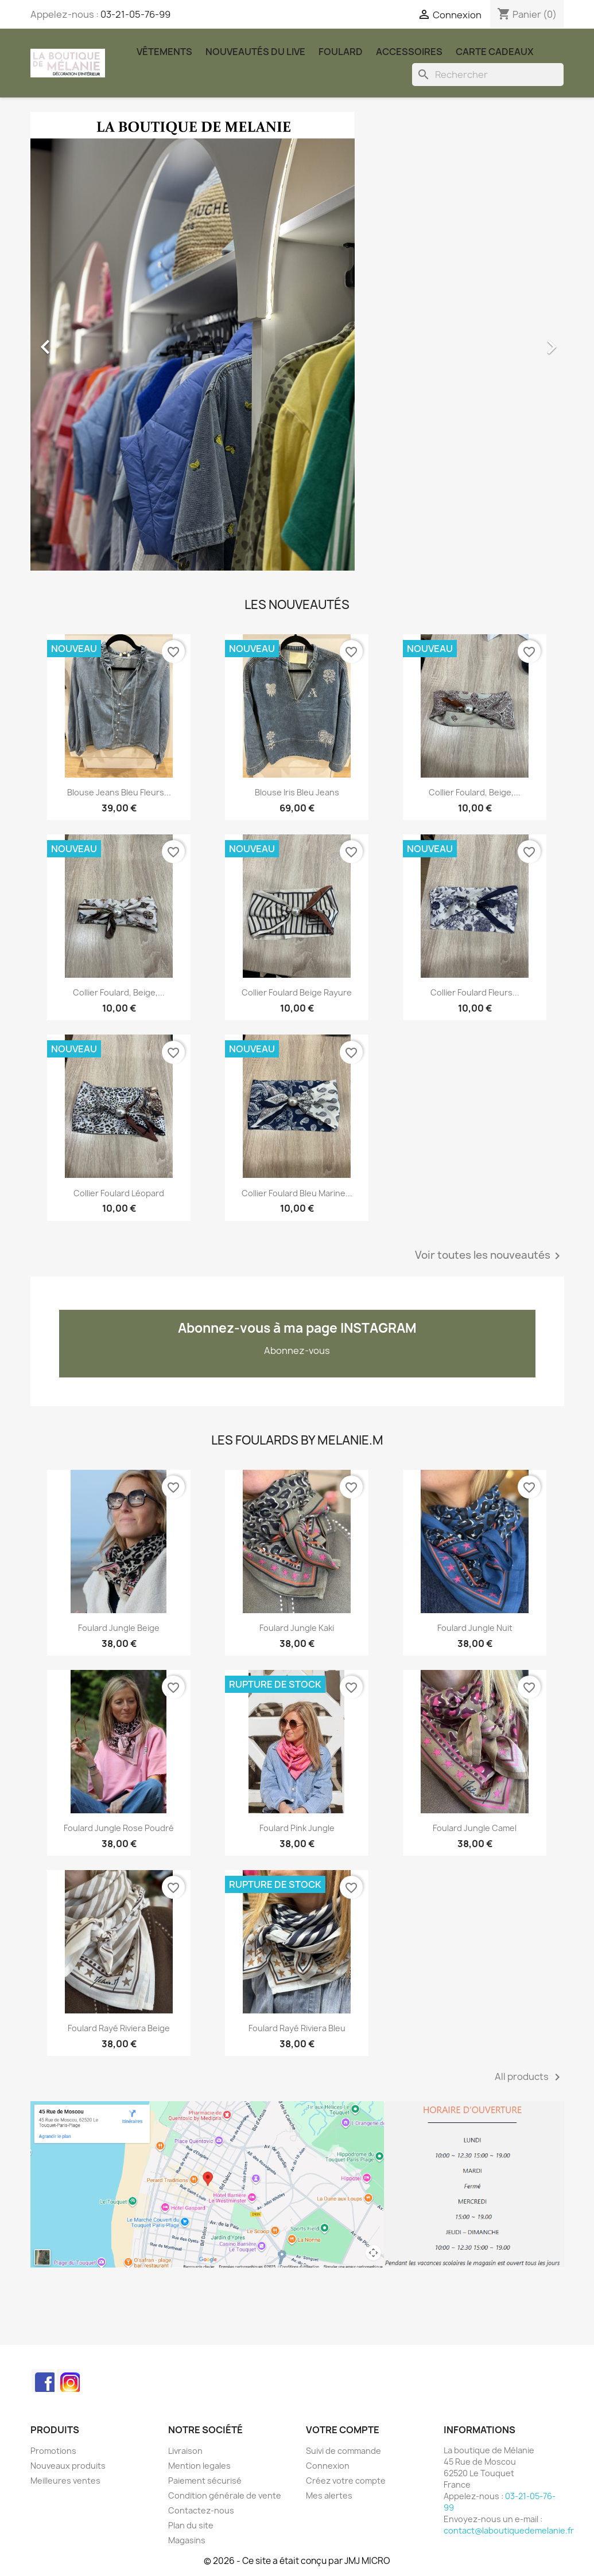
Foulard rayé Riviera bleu (297, 2028)
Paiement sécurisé (205, 2480)
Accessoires (409, 51)
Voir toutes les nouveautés (489, 1256)
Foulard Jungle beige (119, 1627)
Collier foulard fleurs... (474, 992)
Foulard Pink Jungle (297, 1827)
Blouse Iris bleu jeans (297, 792)
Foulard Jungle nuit (475, 1627)
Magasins (186, 2540)
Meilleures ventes (65, 2480)
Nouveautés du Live (255, 51)
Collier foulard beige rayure (297, 992)
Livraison (185, 2450)
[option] (297, 341)
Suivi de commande (343, 2450)
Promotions (53, 2450)
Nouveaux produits (68, 2465)
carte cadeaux (495, 51)
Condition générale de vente (224, 2495)
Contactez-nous (201, 2510)
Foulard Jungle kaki (296, 1627)
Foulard (341, 51)
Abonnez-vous (297, 1350)
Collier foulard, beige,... (475, 792)
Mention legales (199, 2465)
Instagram (68, 2380)
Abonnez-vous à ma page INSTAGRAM (297, 1328)
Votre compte (342, 2429)
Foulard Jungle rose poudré (119, 1827)
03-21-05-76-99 (135, 14)
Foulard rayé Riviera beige (119, 2028)
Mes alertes (329, 2495)
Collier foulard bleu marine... (297, 1193)
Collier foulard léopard (118, 1193)
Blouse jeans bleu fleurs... (119, 792)
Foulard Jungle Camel (475, 1827)
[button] (70, 341)
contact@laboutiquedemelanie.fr (509, 2530)
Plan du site (190, 2525)
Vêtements (164, 51)
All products (529, 2077)
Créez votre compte (346, 2480)
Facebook (43, 2380)
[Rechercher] (488, 74)
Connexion (328, 2465)
